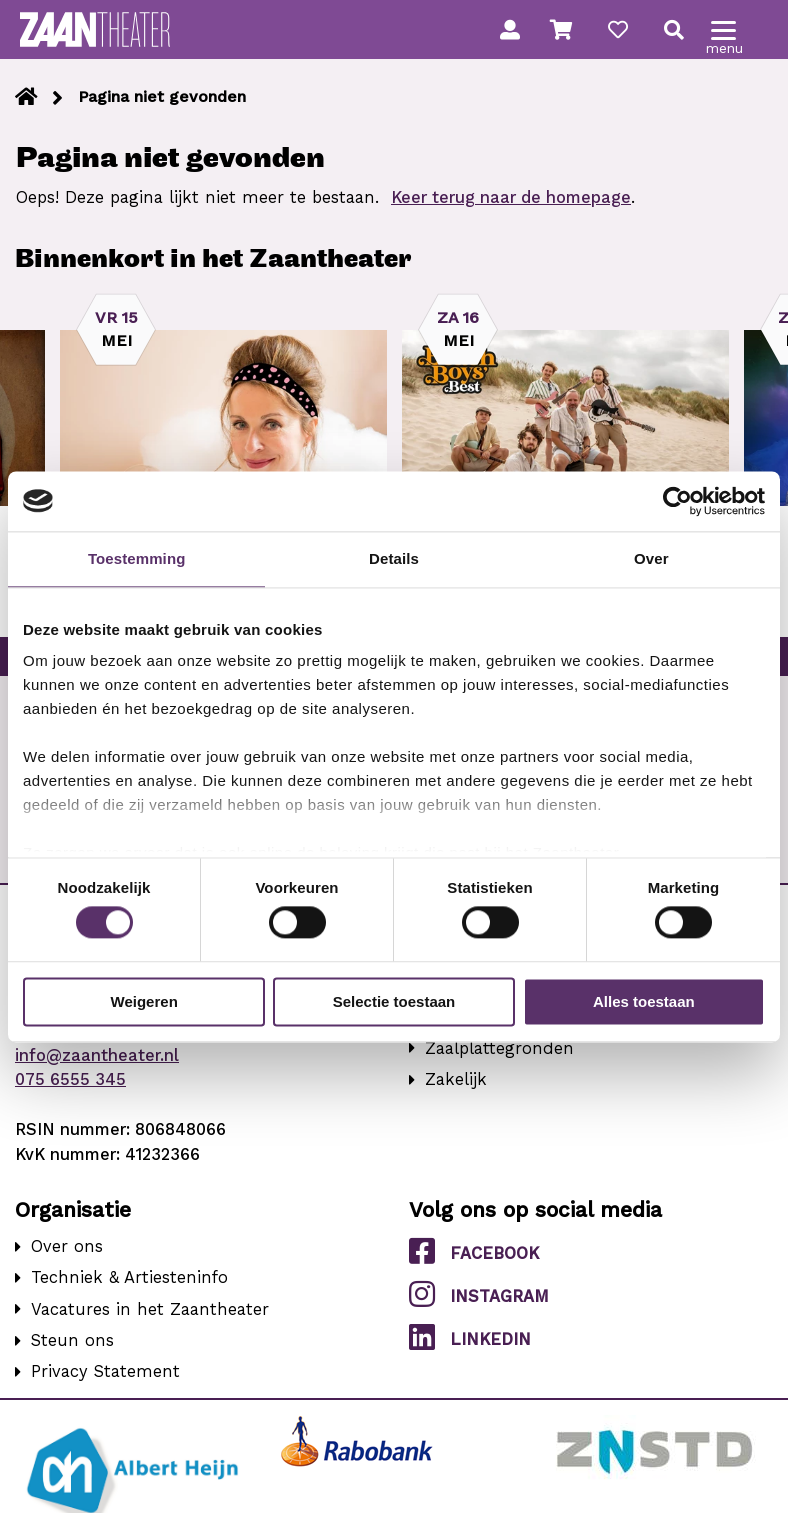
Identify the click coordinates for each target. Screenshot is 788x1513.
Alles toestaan (644, 1001)
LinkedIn (470, 1338)
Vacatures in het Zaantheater (150, 1309)
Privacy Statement (105, 1371)
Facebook (474, 1252)
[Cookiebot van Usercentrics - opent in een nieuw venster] (677, 501)
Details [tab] (394, 558)
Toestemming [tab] (137, 558)
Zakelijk (456, 1079)
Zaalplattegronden (499, 1048)
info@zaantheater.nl (97, 1055)
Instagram (479, 1295)
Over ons (67, 1246)
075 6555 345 (70, 1079)
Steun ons (72, 1340)
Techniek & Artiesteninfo (129, 1277)
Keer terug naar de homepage (511, 197)
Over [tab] (651, 558)
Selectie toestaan (394, 1001)
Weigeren (144, 1001)
